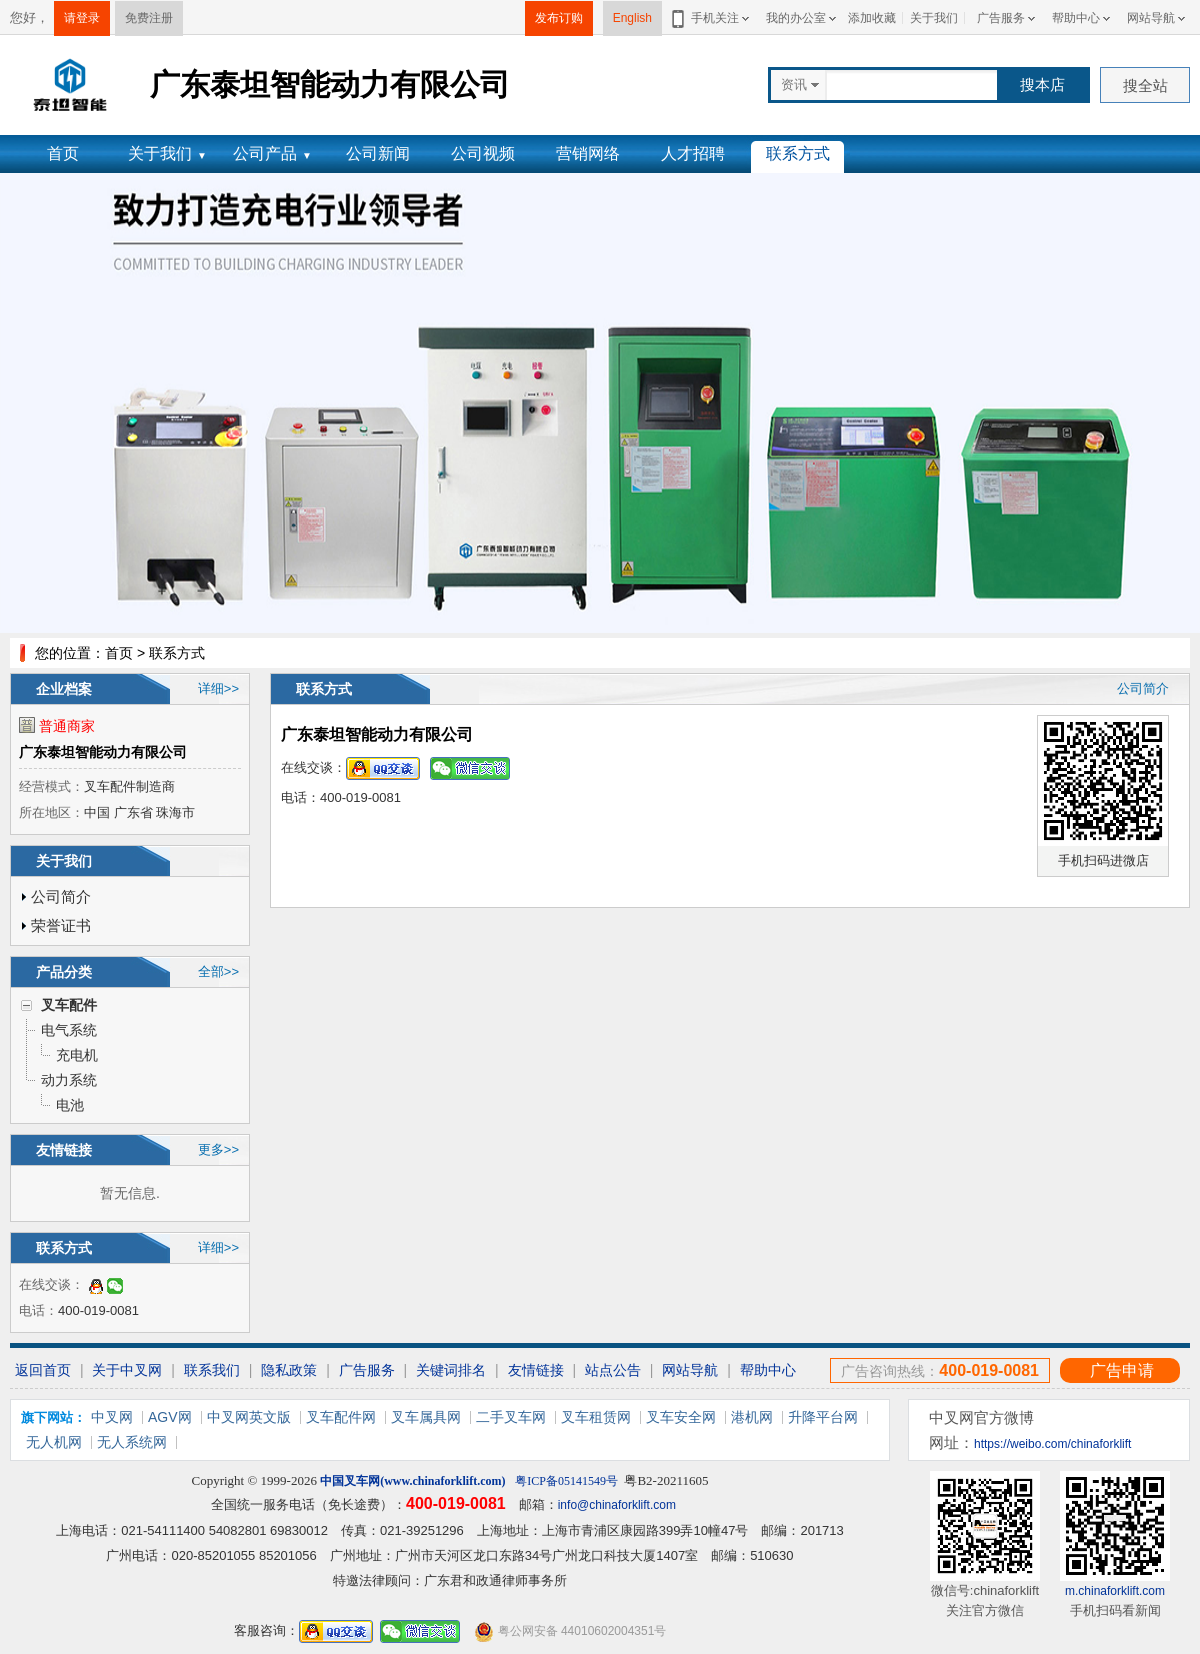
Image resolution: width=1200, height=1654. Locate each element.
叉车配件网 (341, 1417)
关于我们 (934, 18)
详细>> (218, 688)
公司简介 (61, 896)
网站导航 (1151, 18)
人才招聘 (693, 153)
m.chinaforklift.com (1115, 1591)
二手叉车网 (511, 1417)
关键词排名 (451, 1370)
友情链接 (536, 1370)
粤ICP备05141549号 (566, 1481)
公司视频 (483, 153)
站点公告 (613, 1370)
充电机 (77, 1055)
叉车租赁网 (596, 1417)
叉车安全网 (681, 1417)
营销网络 (588, 153)
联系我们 (212, 1370)
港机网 (752, 1417)
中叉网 (112, 1417)
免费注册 (149, 18)
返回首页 (43, 1370)
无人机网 (54, 1442)
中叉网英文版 (249, 1417)
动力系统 (69, 1080)
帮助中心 (1076, 18)
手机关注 (711, 18)
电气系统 (69, 1030)
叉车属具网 (426, 1417)
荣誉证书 (61, 925)
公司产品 (272, 153)
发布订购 (559, 18)
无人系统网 (132, 1442)
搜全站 (1145, 85)
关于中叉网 (127, 1370)
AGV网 (170, 1417)
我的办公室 (796, 18)
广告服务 (1001, 18)
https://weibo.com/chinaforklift (1052, 1444)
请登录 (82, 18)
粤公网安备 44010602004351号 (570, 1631)
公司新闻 (378, 153)
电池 (70, 1105)
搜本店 (1042, 84)
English (632, 18)
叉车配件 (69, 1005)
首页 (63, 153)
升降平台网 (823, 1417)
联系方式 (798, 153)
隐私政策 (289, 1370)
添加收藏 (872, 18)
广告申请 (1122, 1370)
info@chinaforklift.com (617, 1505)
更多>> (218, 1149)
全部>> (218, 971)
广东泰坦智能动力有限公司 (103, 752)
